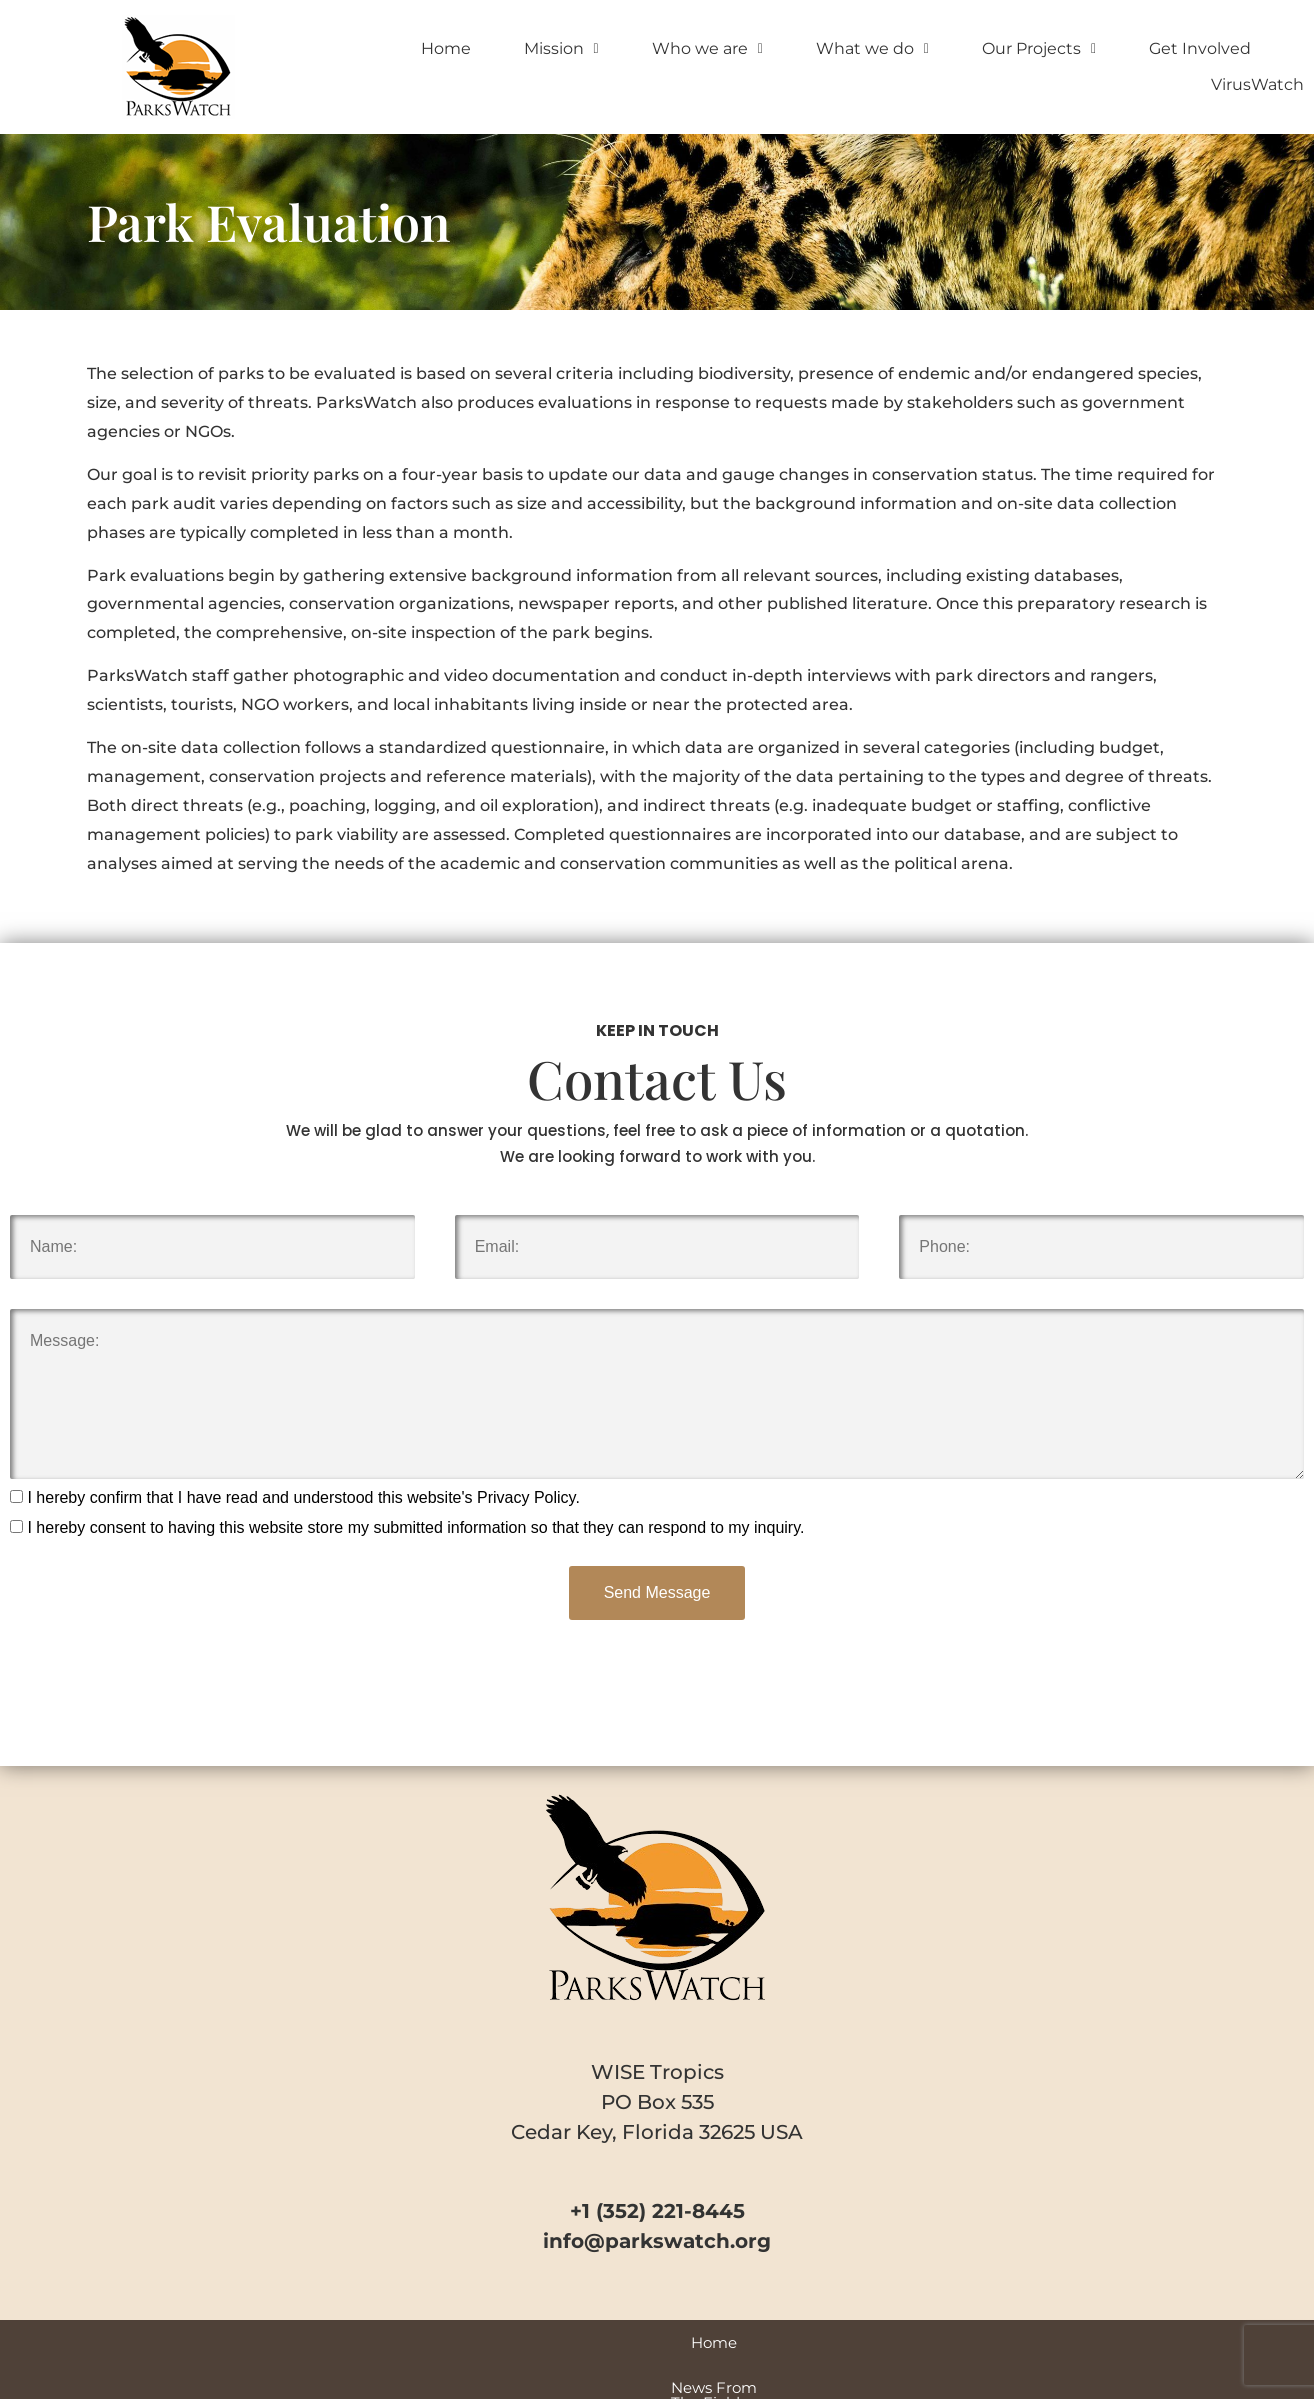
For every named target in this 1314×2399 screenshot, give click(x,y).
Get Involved (1200, 48)
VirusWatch (1257, 84)
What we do (872, 48)
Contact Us (1020, 2342)
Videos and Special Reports (614, 2342)
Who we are (707, 48)
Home (446, 48)
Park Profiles (790, 2342)
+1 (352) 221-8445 (657, 2211)
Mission (561, 48)
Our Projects (1039, 48)
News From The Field (406, 2342)
